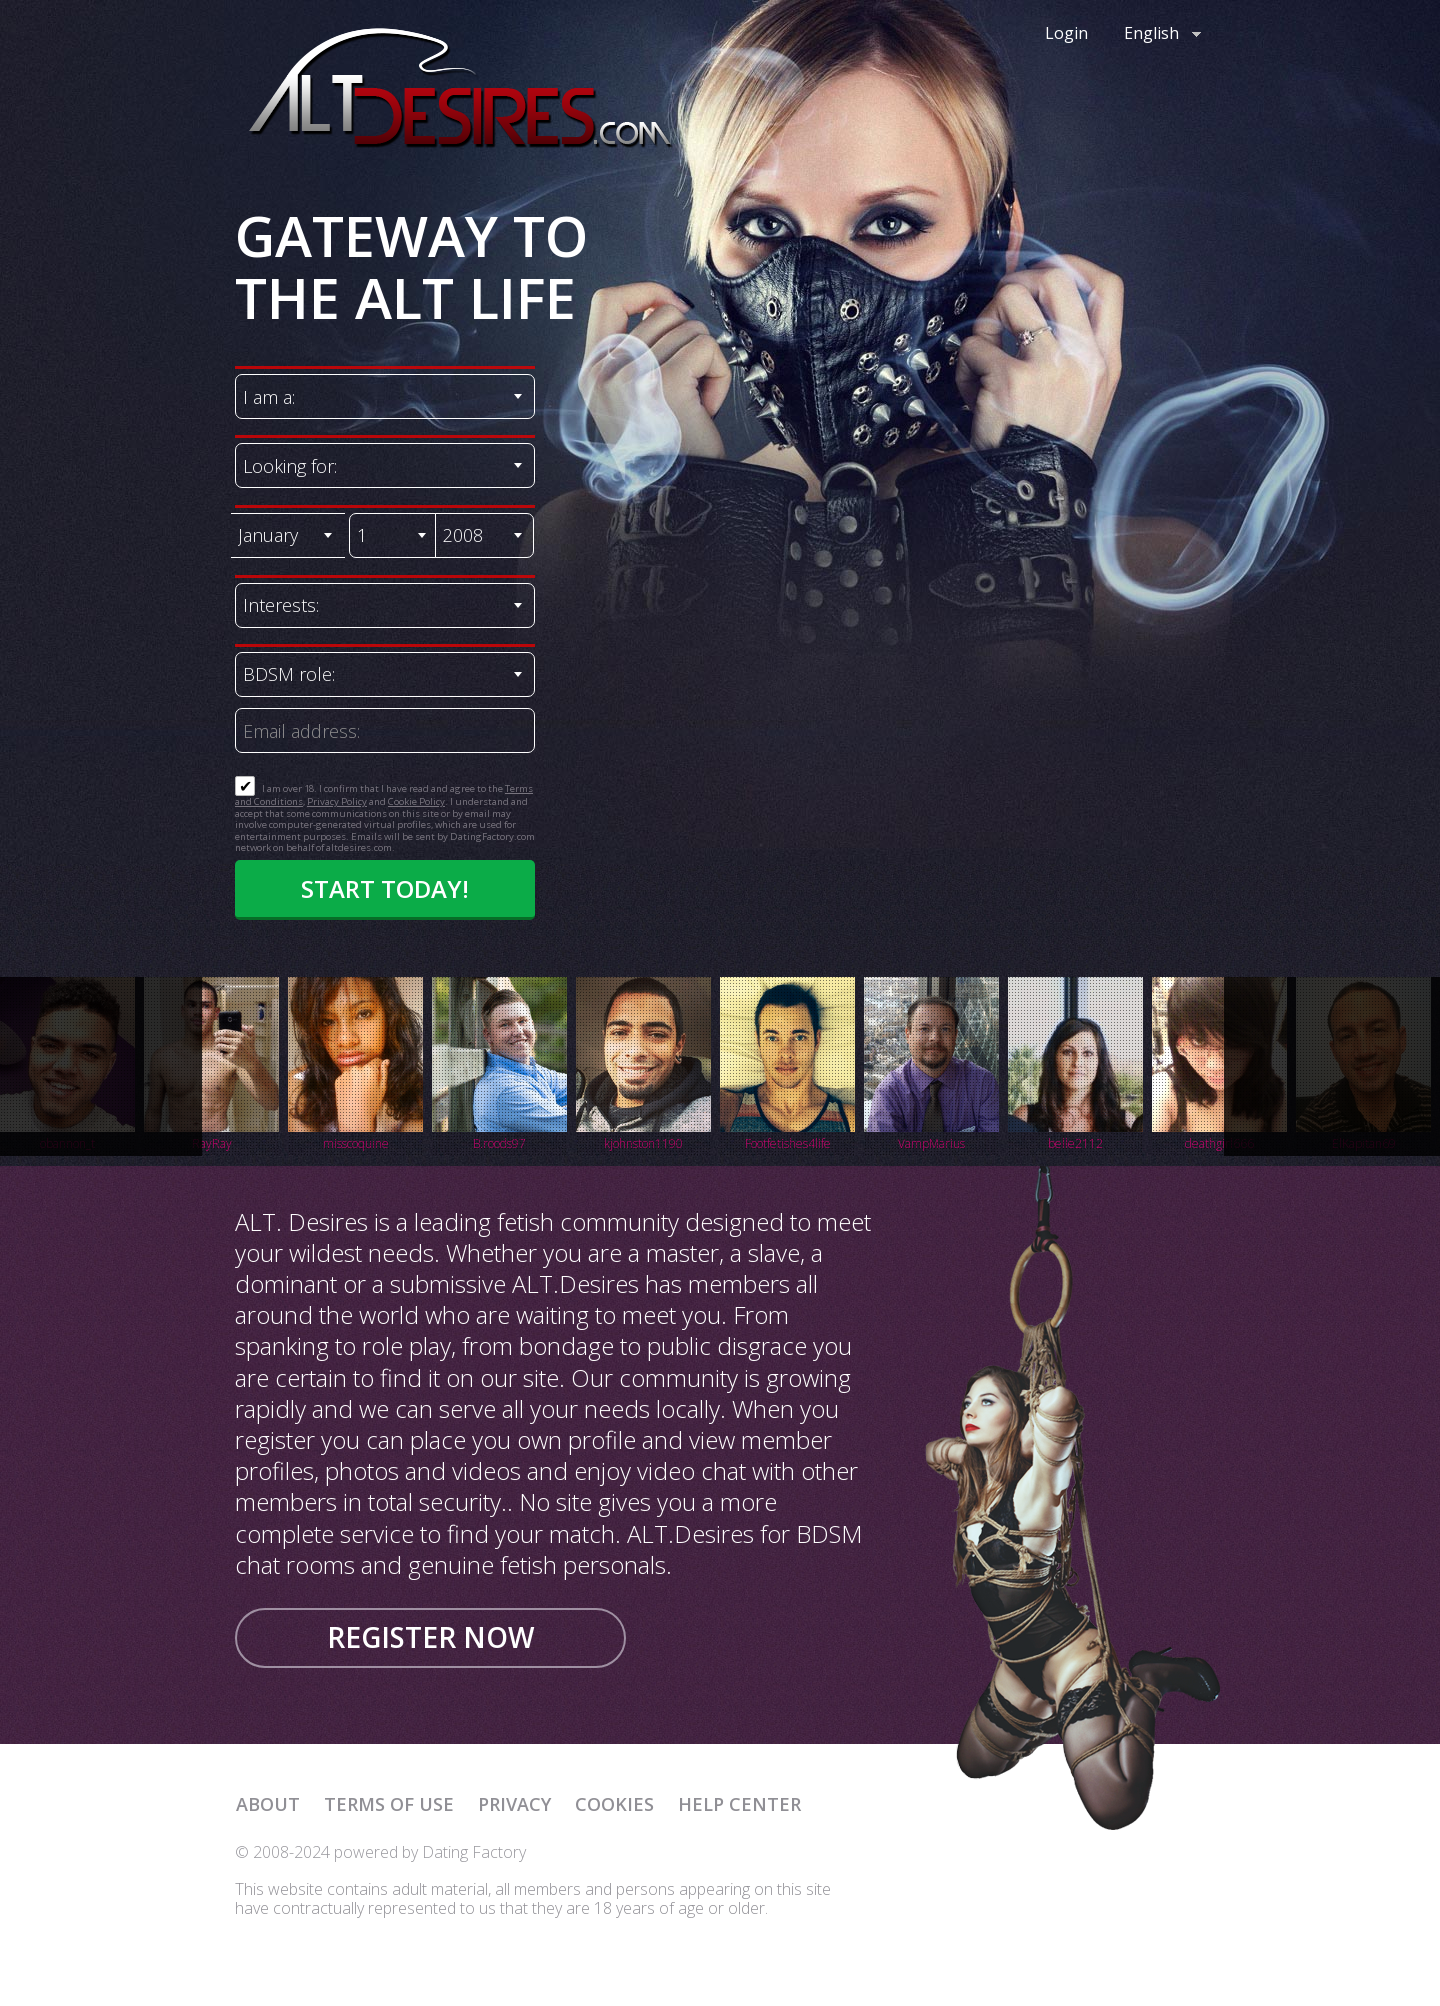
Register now (430, 1637)
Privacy (514, 1804)
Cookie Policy (416, 801)
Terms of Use (389, 1804)
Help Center (739, 1804)
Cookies (614, 1804)
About (268, 1804)
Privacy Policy (337, 801)
